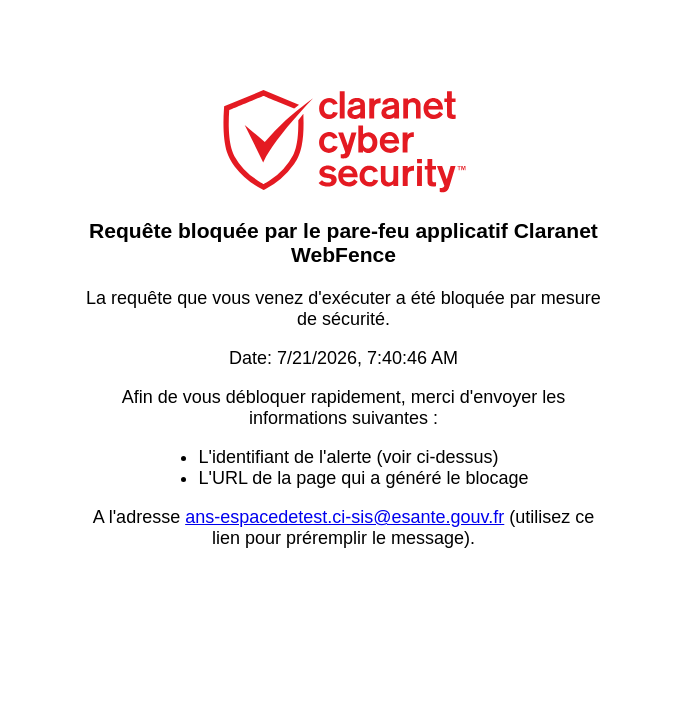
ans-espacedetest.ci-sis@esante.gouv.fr (344, 517)
